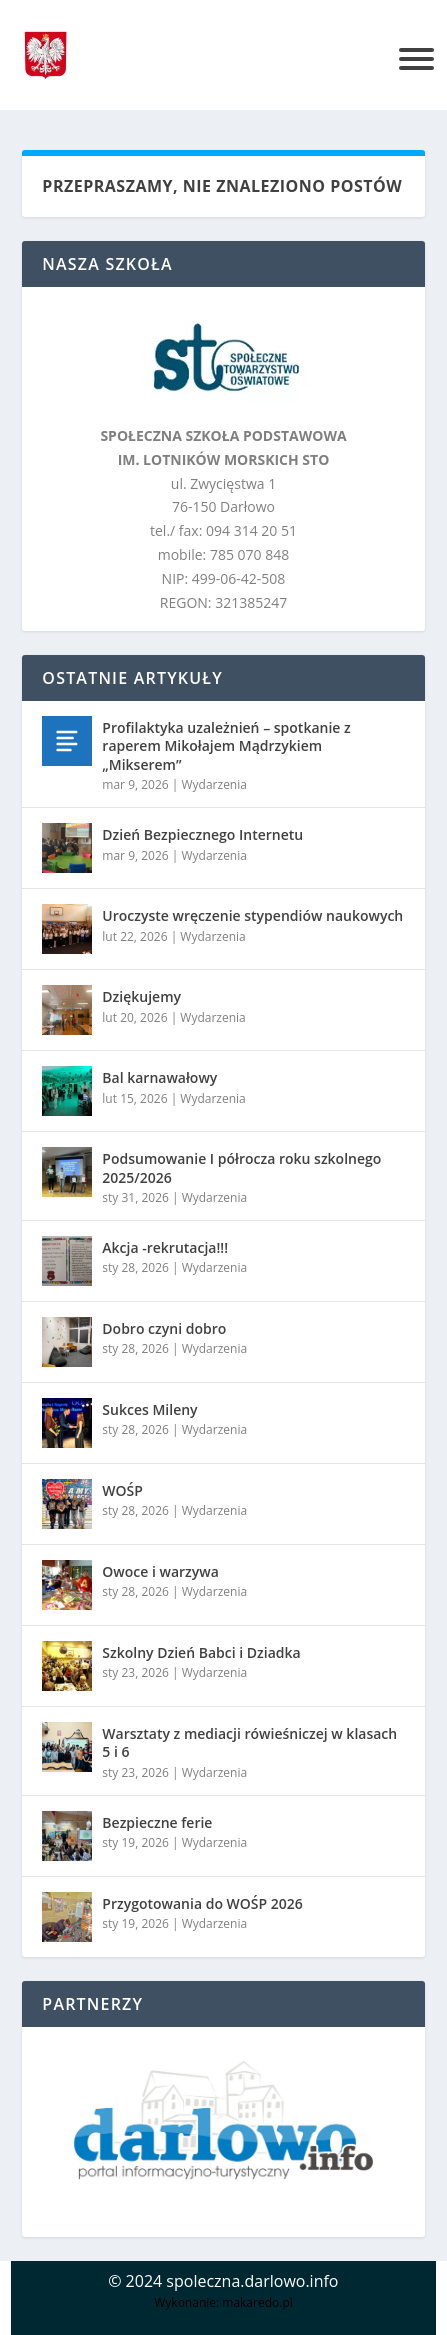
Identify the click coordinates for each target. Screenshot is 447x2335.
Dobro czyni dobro (164, 1328)
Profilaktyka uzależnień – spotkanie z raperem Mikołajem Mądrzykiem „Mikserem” (226, 745)
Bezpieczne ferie (157, 1822)
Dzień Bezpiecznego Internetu (202, 834)
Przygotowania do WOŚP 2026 (202, 1903)
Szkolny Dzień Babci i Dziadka (201, 1652)
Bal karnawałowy (159, 1077)
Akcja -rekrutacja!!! (165, 1247)
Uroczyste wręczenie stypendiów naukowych (252, 915)
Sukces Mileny (149, 1409)
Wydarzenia (214, 784)
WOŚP (122, 1490)
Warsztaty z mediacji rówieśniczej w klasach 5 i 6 (249, 1742)
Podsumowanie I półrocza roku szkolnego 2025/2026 (241, 1167)
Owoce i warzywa (160, 1571)
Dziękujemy (141, 996)
